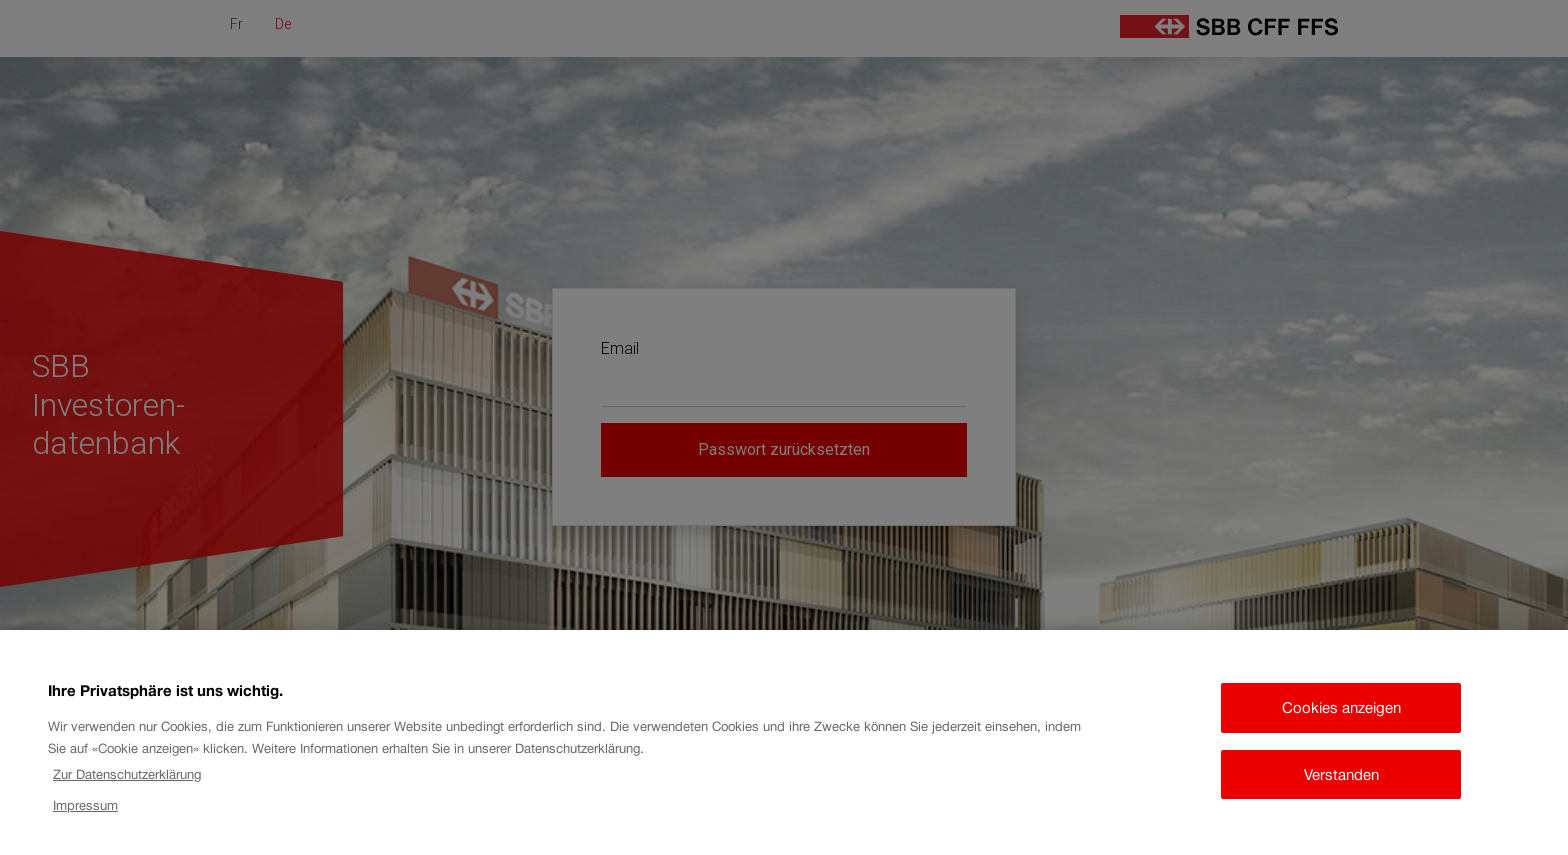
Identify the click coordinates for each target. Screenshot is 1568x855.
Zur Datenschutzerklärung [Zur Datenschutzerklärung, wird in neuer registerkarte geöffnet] (127, 781)
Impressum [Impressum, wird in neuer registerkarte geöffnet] (85, 812)
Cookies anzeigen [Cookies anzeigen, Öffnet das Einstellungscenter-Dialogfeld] (1341, 714)
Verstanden (1341, 781)
